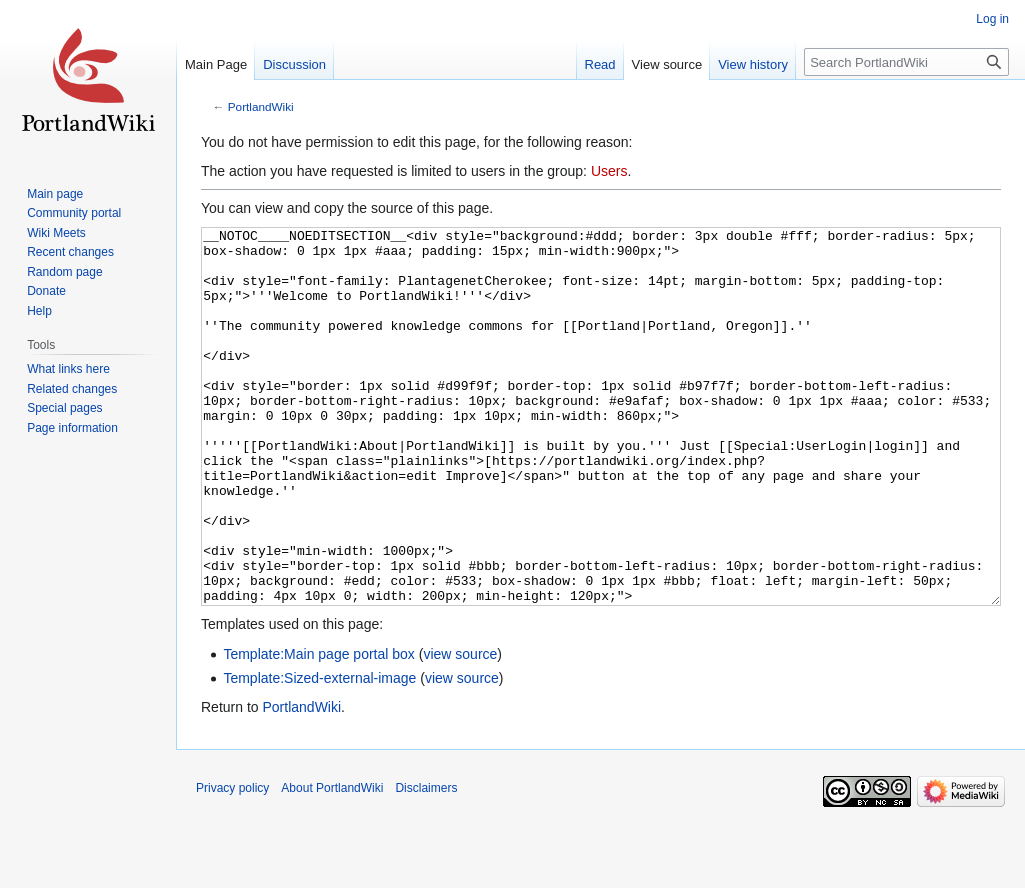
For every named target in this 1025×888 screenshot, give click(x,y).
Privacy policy (232, 863)
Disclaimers (426, 863)
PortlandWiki (261, 106)
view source (460, 729)
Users (609, 171)
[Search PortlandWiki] (906, 62)
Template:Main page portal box (318, 729)
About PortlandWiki (332, 863)
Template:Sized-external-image (319, 753)
